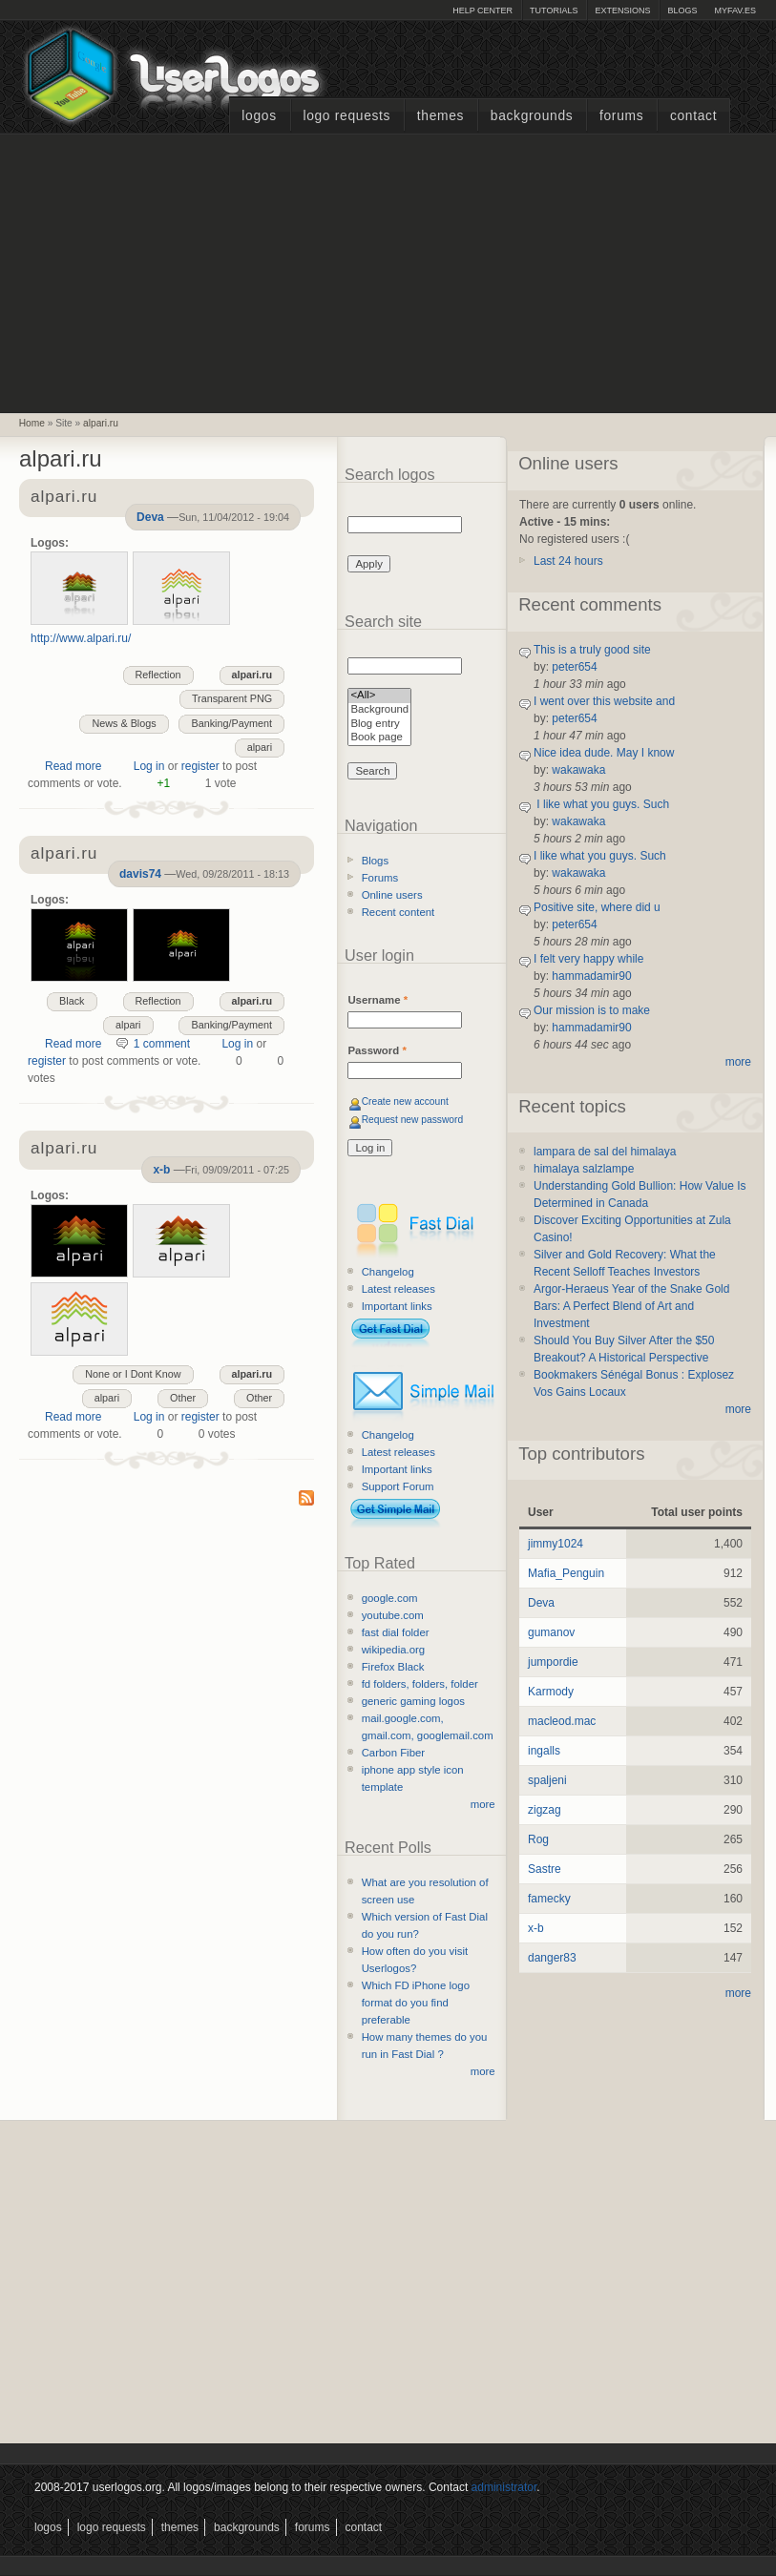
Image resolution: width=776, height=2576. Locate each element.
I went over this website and (604, 701)
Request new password (413, 1119)
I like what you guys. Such (601, 804)
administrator (504, 2487)
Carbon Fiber (393, 1752)
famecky (549, 1898)
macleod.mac (562, 1721)
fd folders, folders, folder (420, 1684)
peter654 (574, 667)
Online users (392, 895)
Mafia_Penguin (566, 1573)
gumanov (551, 1632)
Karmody (551, 1691)
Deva (150, 517)
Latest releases (398, 1289)
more (483, 1804)
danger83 (552, 1957)
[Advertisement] (388, 271)
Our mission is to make (592, 1010)
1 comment (162, 1043)
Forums (621, 116)
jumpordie (553, 1662)
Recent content (398, 912)
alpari (259, 747)
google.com (390, 1598)
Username (377, 1000)
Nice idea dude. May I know (604, 752)
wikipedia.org (393, 1649)
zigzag (544, 1810)
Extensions (622, 10)
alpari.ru (100, 423)
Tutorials (553, 10)
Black (71, 1001)
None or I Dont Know (132, 1374)
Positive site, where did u (597, 907)
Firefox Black (393, 1666)
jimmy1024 (555, 1543)
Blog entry (379, 724)
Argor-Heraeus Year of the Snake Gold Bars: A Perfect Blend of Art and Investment (631, 1306)
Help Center (482, 10)
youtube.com (393, 1615)
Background (379, 710)
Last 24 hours (568, 561)
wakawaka (578, 770)
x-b (161, 1169)
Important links (397, 1306)
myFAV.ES (735, 10)
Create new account (405, 1101)
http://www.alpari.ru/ (81, 638)
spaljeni (547, 1780)
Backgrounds (532, 116)
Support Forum (398, 1486)
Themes (440, 116)
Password (376, 1050)
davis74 (140, 874)
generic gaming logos (413, 1701)
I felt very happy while (588, 959)
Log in (149, 766)
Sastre (544, 1869)
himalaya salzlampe (584, 1168)
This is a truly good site (592, 649)
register (200, 766)
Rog (538, 1839)
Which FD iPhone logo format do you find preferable (416, 2002)
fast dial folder (396, 1632)
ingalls (544, 1750)
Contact (693, 116)
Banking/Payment (231, 723)
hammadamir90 (591, 976)
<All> (379, 696)
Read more (73, 766)
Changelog (388, 1272)
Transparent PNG (232, 698)
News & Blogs (124, 723)
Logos (258, 116)
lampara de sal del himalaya (605, 1151)
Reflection (158, 674)
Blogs (682, 10)
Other (259, 1397)
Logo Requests (346, 116)
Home (32, 423)
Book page (379, 738)
